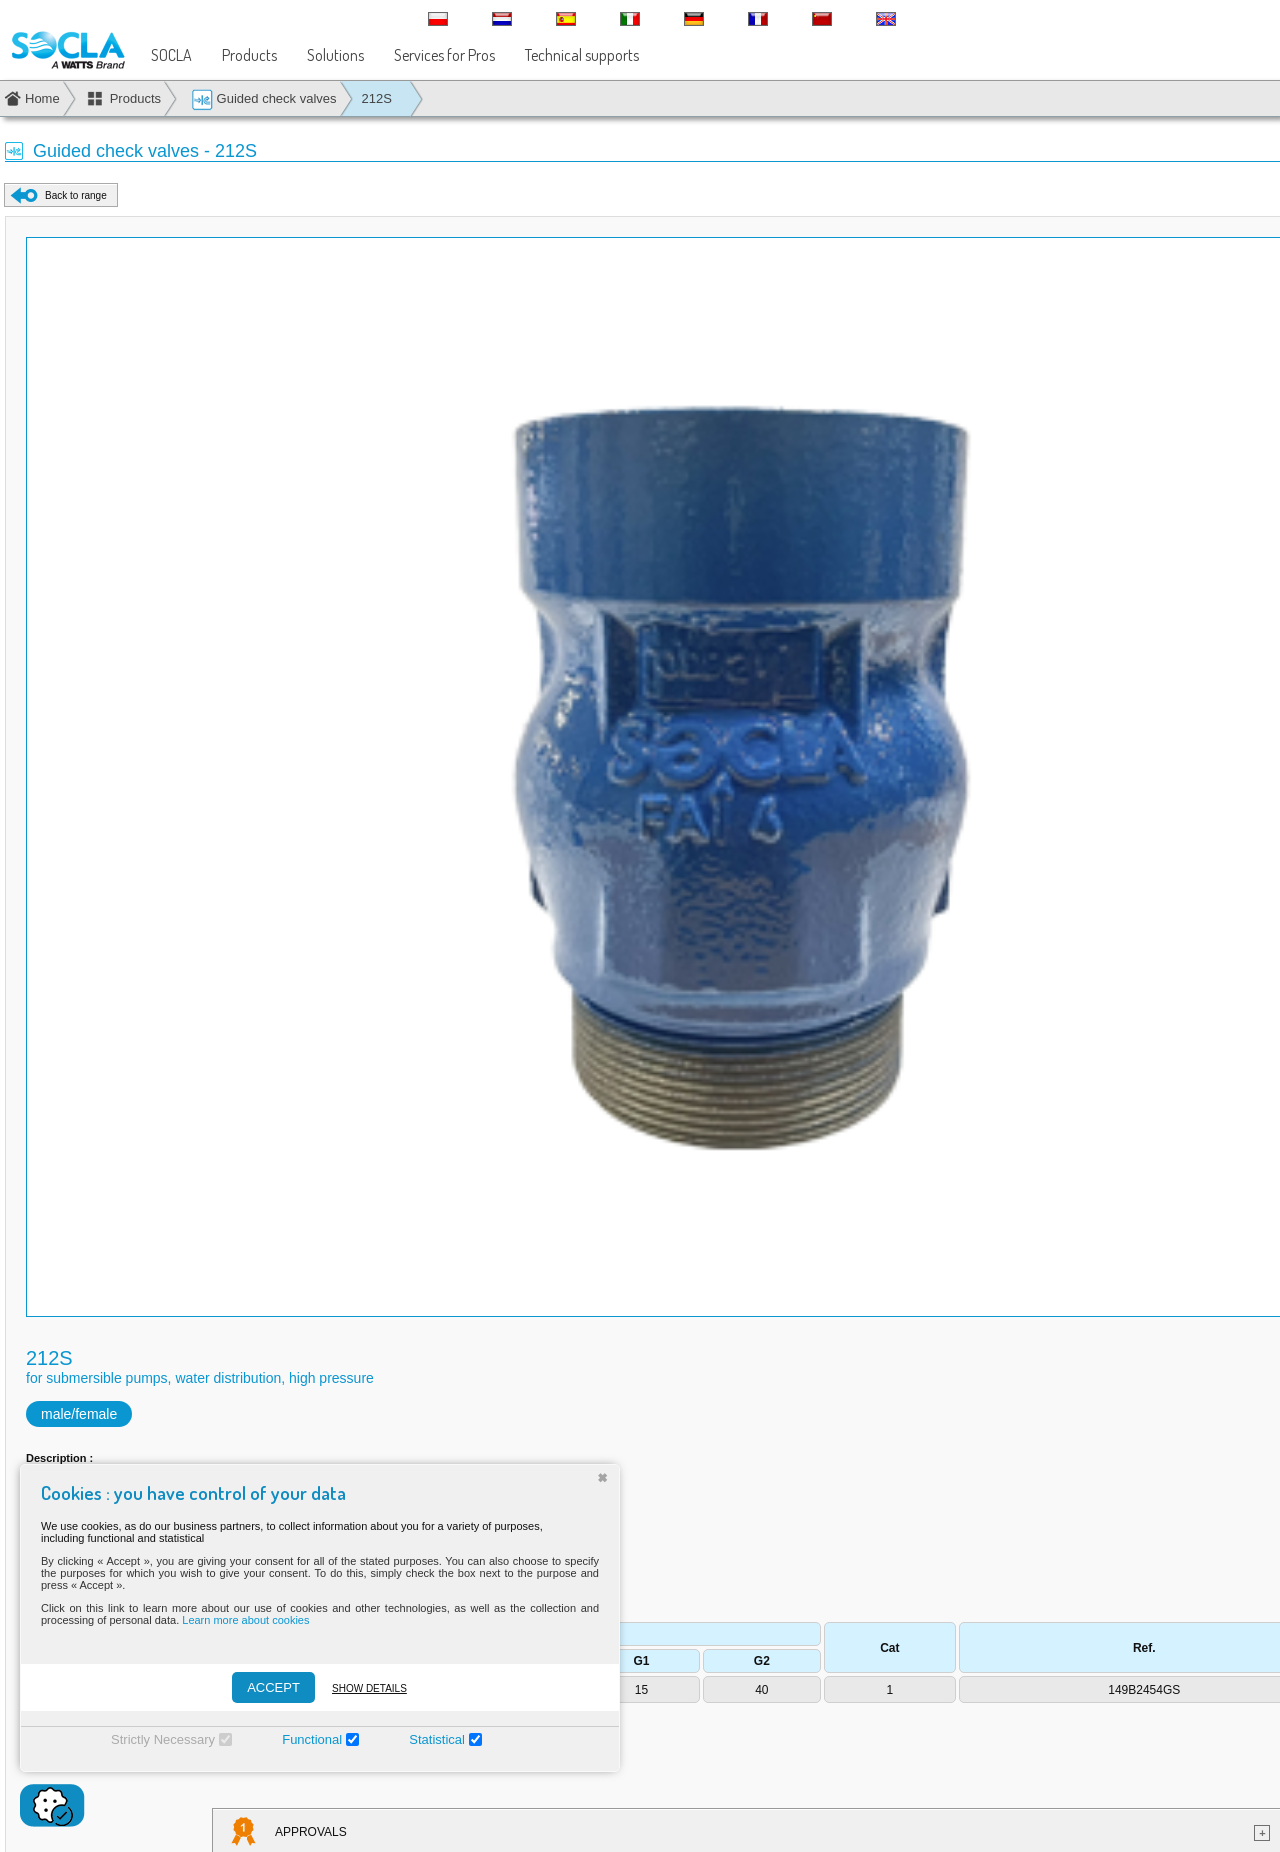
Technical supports (582, 55)
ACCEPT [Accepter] (273, 1687)
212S (377, 98)
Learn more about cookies (245, 1620)
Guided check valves (264, 99)
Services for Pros (444, 55)
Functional (312, 1739)
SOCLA (171, 55)
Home (42, 98)
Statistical (437, 1739)
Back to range (76, 195)
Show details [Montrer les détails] (369, 1688)
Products (249, 55)
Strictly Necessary (163, 1739)
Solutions (335, 55)
